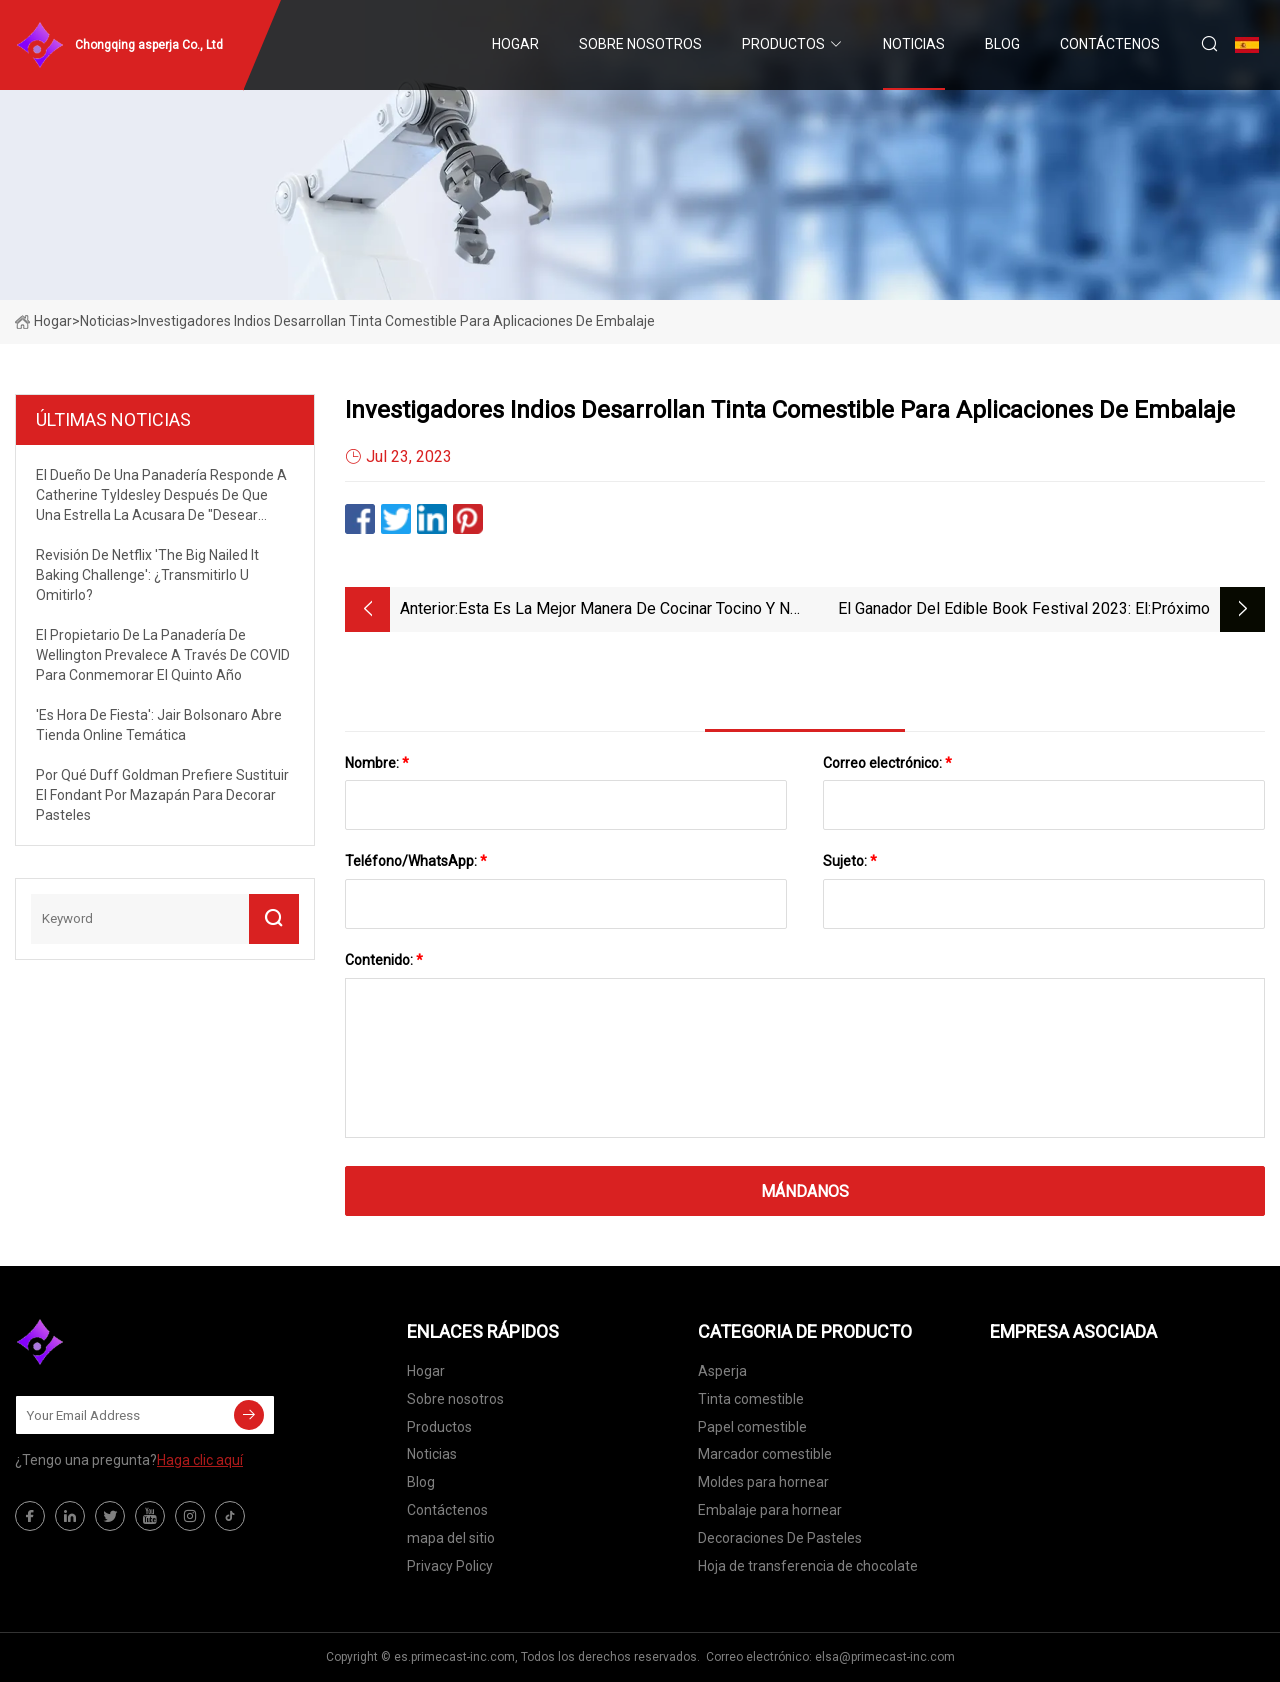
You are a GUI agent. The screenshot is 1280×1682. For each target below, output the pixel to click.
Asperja (722, 1371)
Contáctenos (1110, 44)
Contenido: (384, 960)
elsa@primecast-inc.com (885, 1657)
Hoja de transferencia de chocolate (808, 1566)
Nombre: (377, 763)
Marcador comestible (765, 1454)
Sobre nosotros (640, 44)
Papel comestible (752, 1427)
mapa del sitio (451, 1538)
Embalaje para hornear (770, 1510)
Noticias (914, 44)
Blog (1002, 44)
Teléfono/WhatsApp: (416, 861)
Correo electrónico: (887, 763)
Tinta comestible (751, 1399)
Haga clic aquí (200, 1460)
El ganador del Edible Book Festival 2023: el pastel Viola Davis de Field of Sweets (993, 610)
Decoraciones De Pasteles (780, 1538)
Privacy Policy (450, 1566)
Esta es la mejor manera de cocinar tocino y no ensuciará (628, 610)
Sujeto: (850, 861)
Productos (783, 44)
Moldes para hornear (763, 1482)
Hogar (515, 44)
